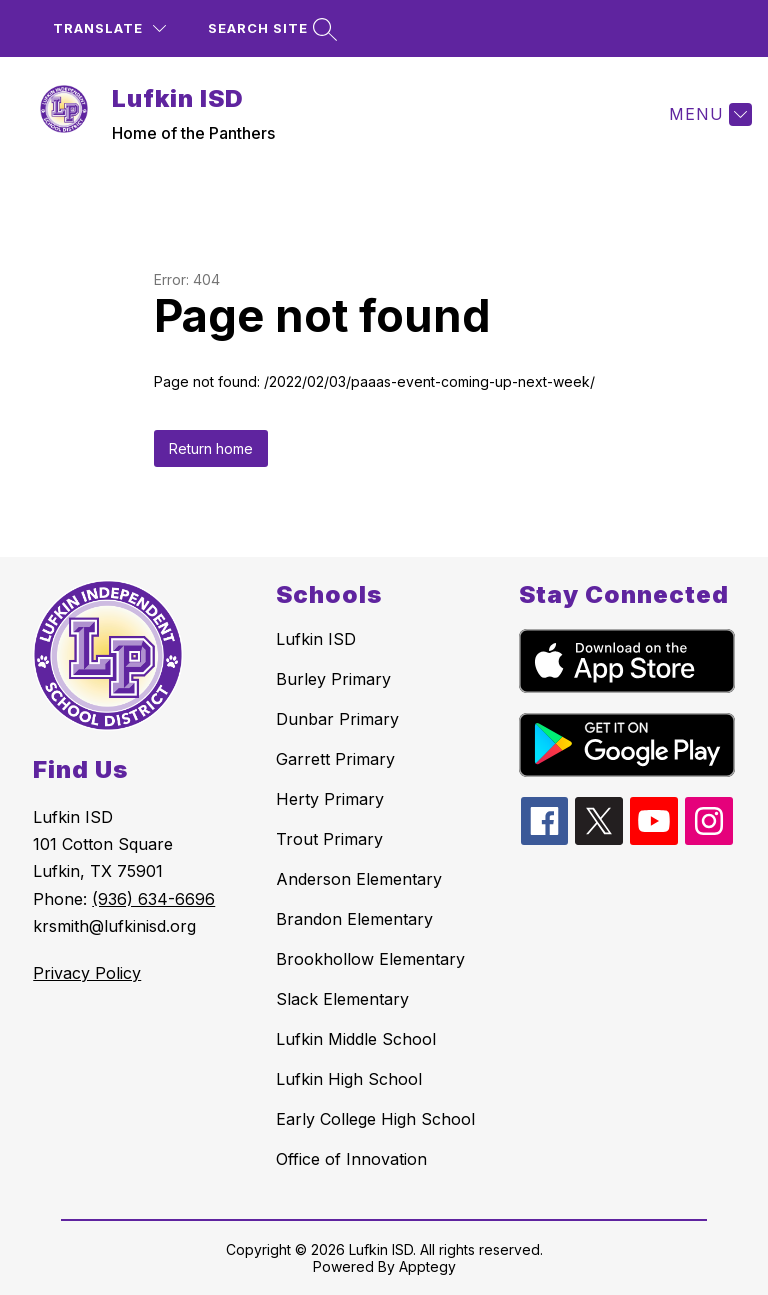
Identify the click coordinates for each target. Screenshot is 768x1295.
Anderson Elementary (359, 879)
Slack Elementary (342, 999)
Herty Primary (330, 799)
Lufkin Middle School (356, 1039)
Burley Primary (333, 679)
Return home (211, 448)
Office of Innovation (351, 1159)
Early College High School (375, 1119)
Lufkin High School (349, 1079)
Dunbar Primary (337, 719)
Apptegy (427, 1266)
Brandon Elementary (354, 919)
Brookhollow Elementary (370, 959)
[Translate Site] (109, 28)
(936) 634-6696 (153, 899)
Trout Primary (329, 839)
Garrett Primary (335, 759)
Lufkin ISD (316, 639)
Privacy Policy (87, 973)
